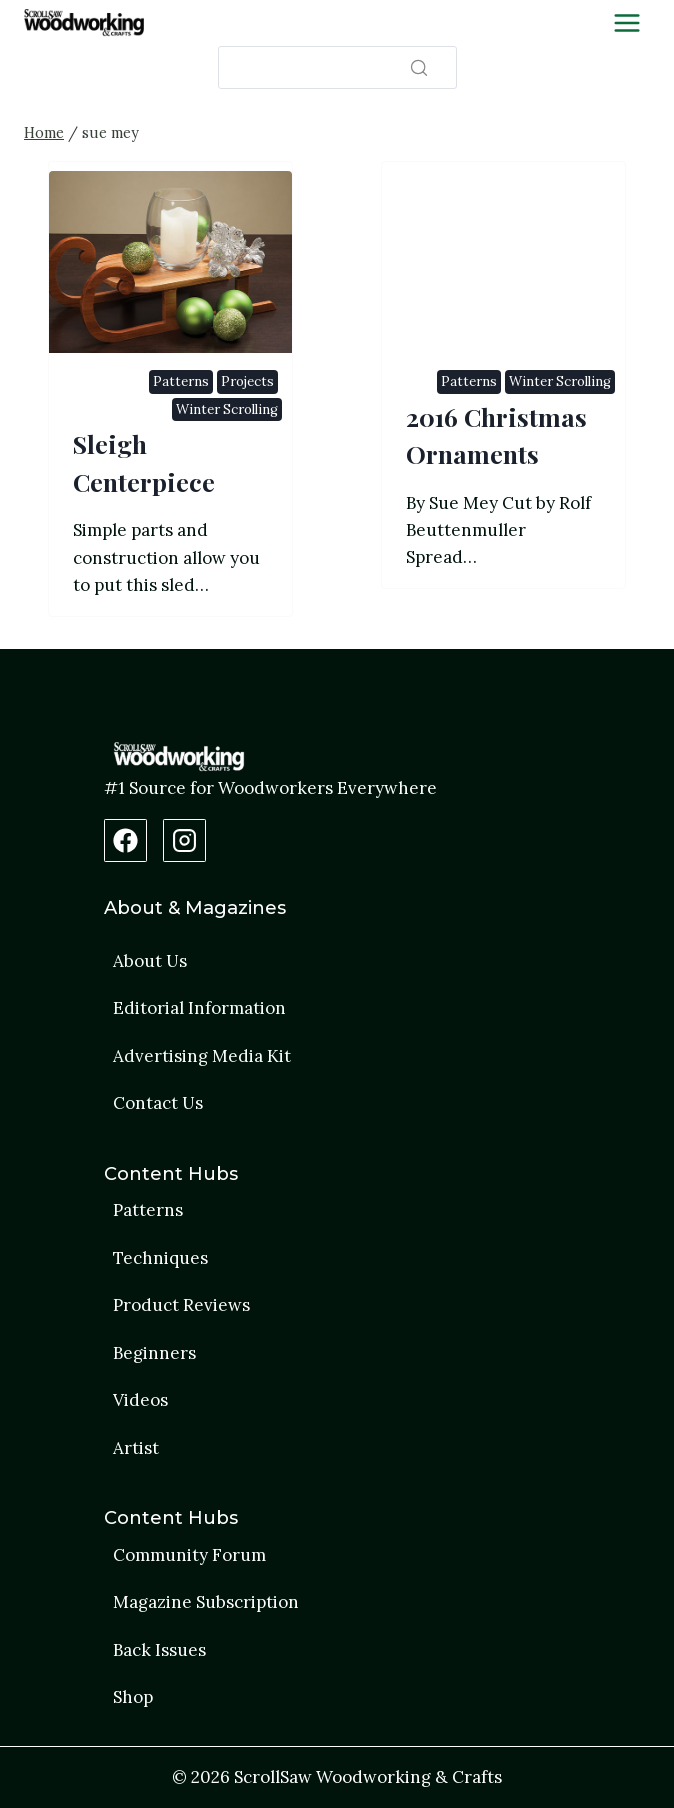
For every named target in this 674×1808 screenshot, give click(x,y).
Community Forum (189, 1555)
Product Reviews (181, 1305)
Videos (140, 1400)
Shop (133, 1697)
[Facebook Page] (125, 840)
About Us (150, 961)
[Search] (337, 67)
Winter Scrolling (227, 409)
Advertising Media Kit (202, 1056)
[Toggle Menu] (627, 23)
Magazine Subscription (206, 1602)
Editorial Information (199, 1008)
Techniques (160, 1258)
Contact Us (158, 1103)
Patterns (181, 381)
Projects (247, 381)
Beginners (154, 1353)
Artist (136, 1448)
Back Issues (159, 1650)
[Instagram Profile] (184, 840)
